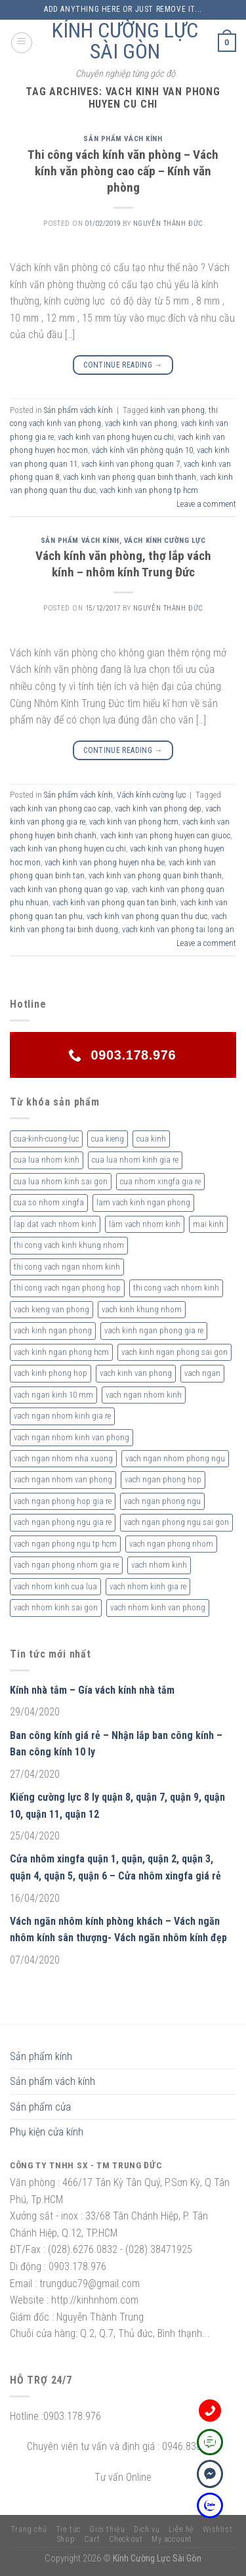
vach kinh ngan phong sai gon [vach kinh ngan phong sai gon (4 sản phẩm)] (174, 1352)
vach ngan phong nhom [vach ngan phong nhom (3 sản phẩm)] (171, 1544)
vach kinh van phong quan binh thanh (129, 477)
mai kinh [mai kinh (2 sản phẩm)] (208, 1224)
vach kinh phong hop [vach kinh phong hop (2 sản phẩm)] (50, 1373)
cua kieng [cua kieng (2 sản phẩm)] (107, 1139)
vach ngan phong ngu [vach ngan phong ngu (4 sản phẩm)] (162, 1501)
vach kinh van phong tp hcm (149, 490)
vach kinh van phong (141, 423)
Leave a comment (206, 504)
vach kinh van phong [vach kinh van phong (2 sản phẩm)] (136, 1373)
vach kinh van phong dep (158, 808)
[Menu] (21, 42)
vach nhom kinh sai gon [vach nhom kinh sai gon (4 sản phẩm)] (56, 1607)
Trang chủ (28, 2529)
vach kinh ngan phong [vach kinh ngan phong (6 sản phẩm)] (53, 1330)
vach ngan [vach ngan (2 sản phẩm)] (202, 1373)
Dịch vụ (146, 2529)
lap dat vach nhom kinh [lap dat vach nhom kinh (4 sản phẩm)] (55, 1224)
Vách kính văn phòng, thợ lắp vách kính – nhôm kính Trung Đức (123, 564)
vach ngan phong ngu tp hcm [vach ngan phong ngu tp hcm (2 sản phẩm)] (65, 1544)
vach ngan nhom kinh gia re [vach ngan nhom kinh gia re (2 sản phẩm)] (62, 1416)
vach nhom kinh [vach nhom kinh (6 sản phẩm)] (159, 1565)
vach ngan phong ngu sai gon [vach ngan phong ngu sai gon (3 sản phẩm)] (176, 1522)
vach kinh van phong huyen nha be (105, 862)
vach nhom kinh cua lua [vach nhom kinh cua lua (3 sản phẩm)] (55, 1586)
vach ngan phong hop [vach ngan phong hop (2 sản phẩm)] (163, 1479)
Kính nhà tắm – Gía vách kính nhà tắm (92, 1690)
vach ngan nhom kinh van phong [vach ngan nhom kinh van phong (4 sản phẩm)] (71, 1437)
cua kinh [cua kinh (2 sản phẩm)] (151, 1139)
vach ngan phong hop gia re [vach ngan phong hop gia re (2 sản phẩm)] (63, 1501)
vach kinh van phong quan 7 (130, 464)
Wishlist (217, 2529)
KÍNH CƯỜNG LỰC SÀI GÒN (125, 41)
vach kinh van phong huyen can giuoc (165, 835)
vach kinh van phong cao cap (60, 808)
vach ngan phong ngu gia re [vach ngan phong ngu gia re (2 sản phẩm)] (63, 1522)
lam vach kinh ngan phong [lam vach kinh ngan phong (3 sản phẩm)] (143, 1202)
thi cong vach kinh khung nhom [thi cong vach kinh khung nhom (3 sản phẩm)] (69, 1245)
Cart (92, 2539)
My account (172, 2539)
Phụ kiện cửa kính (46, 2132)
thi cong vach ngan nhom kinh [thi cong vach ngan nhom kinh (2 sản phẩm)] (67, 1267)
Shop (66, 2539)
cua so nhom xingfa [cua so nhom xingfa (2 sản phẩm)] (49, 1202)
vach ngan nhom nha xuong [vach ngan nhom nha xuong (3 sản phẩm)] (63, 1458)
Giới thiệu (107, 2529)
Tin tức (68, 2529)
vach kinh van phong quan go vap (69, 889)
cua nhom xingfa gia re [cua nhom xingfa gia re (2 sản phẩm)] (160, 1181)
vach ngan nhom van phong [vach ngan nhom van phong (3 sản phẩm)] (63, 1479)
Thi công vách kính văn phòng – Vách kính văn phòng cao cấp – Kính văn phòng (123, 171)
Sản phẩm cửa (40, 2107)
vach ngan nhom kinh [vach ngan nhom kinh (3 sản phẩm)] (144, 1395)
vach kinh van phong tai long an (178, 929)
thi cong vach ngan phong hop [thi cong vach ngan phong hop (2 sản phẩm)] (67, 1288)
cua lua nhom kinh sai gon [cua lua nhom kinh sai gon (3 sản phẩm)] (61, 1181)
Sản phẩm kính (41, 2056)
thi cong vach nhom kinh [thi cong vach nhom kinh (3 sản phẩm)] (176, 1288)
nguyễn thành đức (168, 223)
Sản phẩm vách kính (122, 139)
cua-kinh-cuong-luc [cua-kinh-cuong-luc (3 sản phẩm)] (46, 1139)
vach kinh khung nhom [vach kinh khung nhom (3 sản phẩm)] (142, 1309)
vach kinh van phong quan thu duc (147, 916)
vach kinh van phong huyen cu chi (116, 437)
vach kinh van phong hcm (133, 821)
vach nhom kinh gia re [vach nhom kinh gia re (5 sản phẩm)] (148, 1586)
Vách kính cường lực (165, 540)
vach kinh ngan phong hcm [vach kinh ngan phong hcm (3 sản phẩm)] (61, 1352)
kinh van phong (177, 410)
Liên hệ (181, 2529)
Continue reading (123, 365)
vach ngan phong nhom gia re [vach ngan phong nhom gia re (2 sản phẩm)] (66, 1565)
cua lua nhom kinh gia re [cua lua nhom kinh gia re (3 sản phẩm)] (135, 1160)
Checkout (126, 2539)
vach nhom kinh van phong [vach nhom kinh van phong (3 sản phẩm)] (157, 1607)
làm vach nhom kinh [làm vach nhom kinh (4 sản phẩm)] (144, 1224)
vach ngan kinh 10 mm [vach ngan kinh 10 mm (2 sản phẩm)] (53, 1395)
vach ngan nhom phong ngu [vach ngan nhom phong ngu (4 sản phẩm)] (175, 1458)
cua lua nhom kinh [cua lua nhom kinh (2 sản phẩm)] (46, 1160)
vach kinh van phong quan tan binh (114, 902)
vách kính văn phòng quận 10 (142, 450)
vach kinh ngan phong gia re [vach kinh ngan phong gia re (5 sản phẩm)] (153, 1330)
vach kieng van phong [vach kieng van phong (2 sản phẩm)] (51, 1309)
